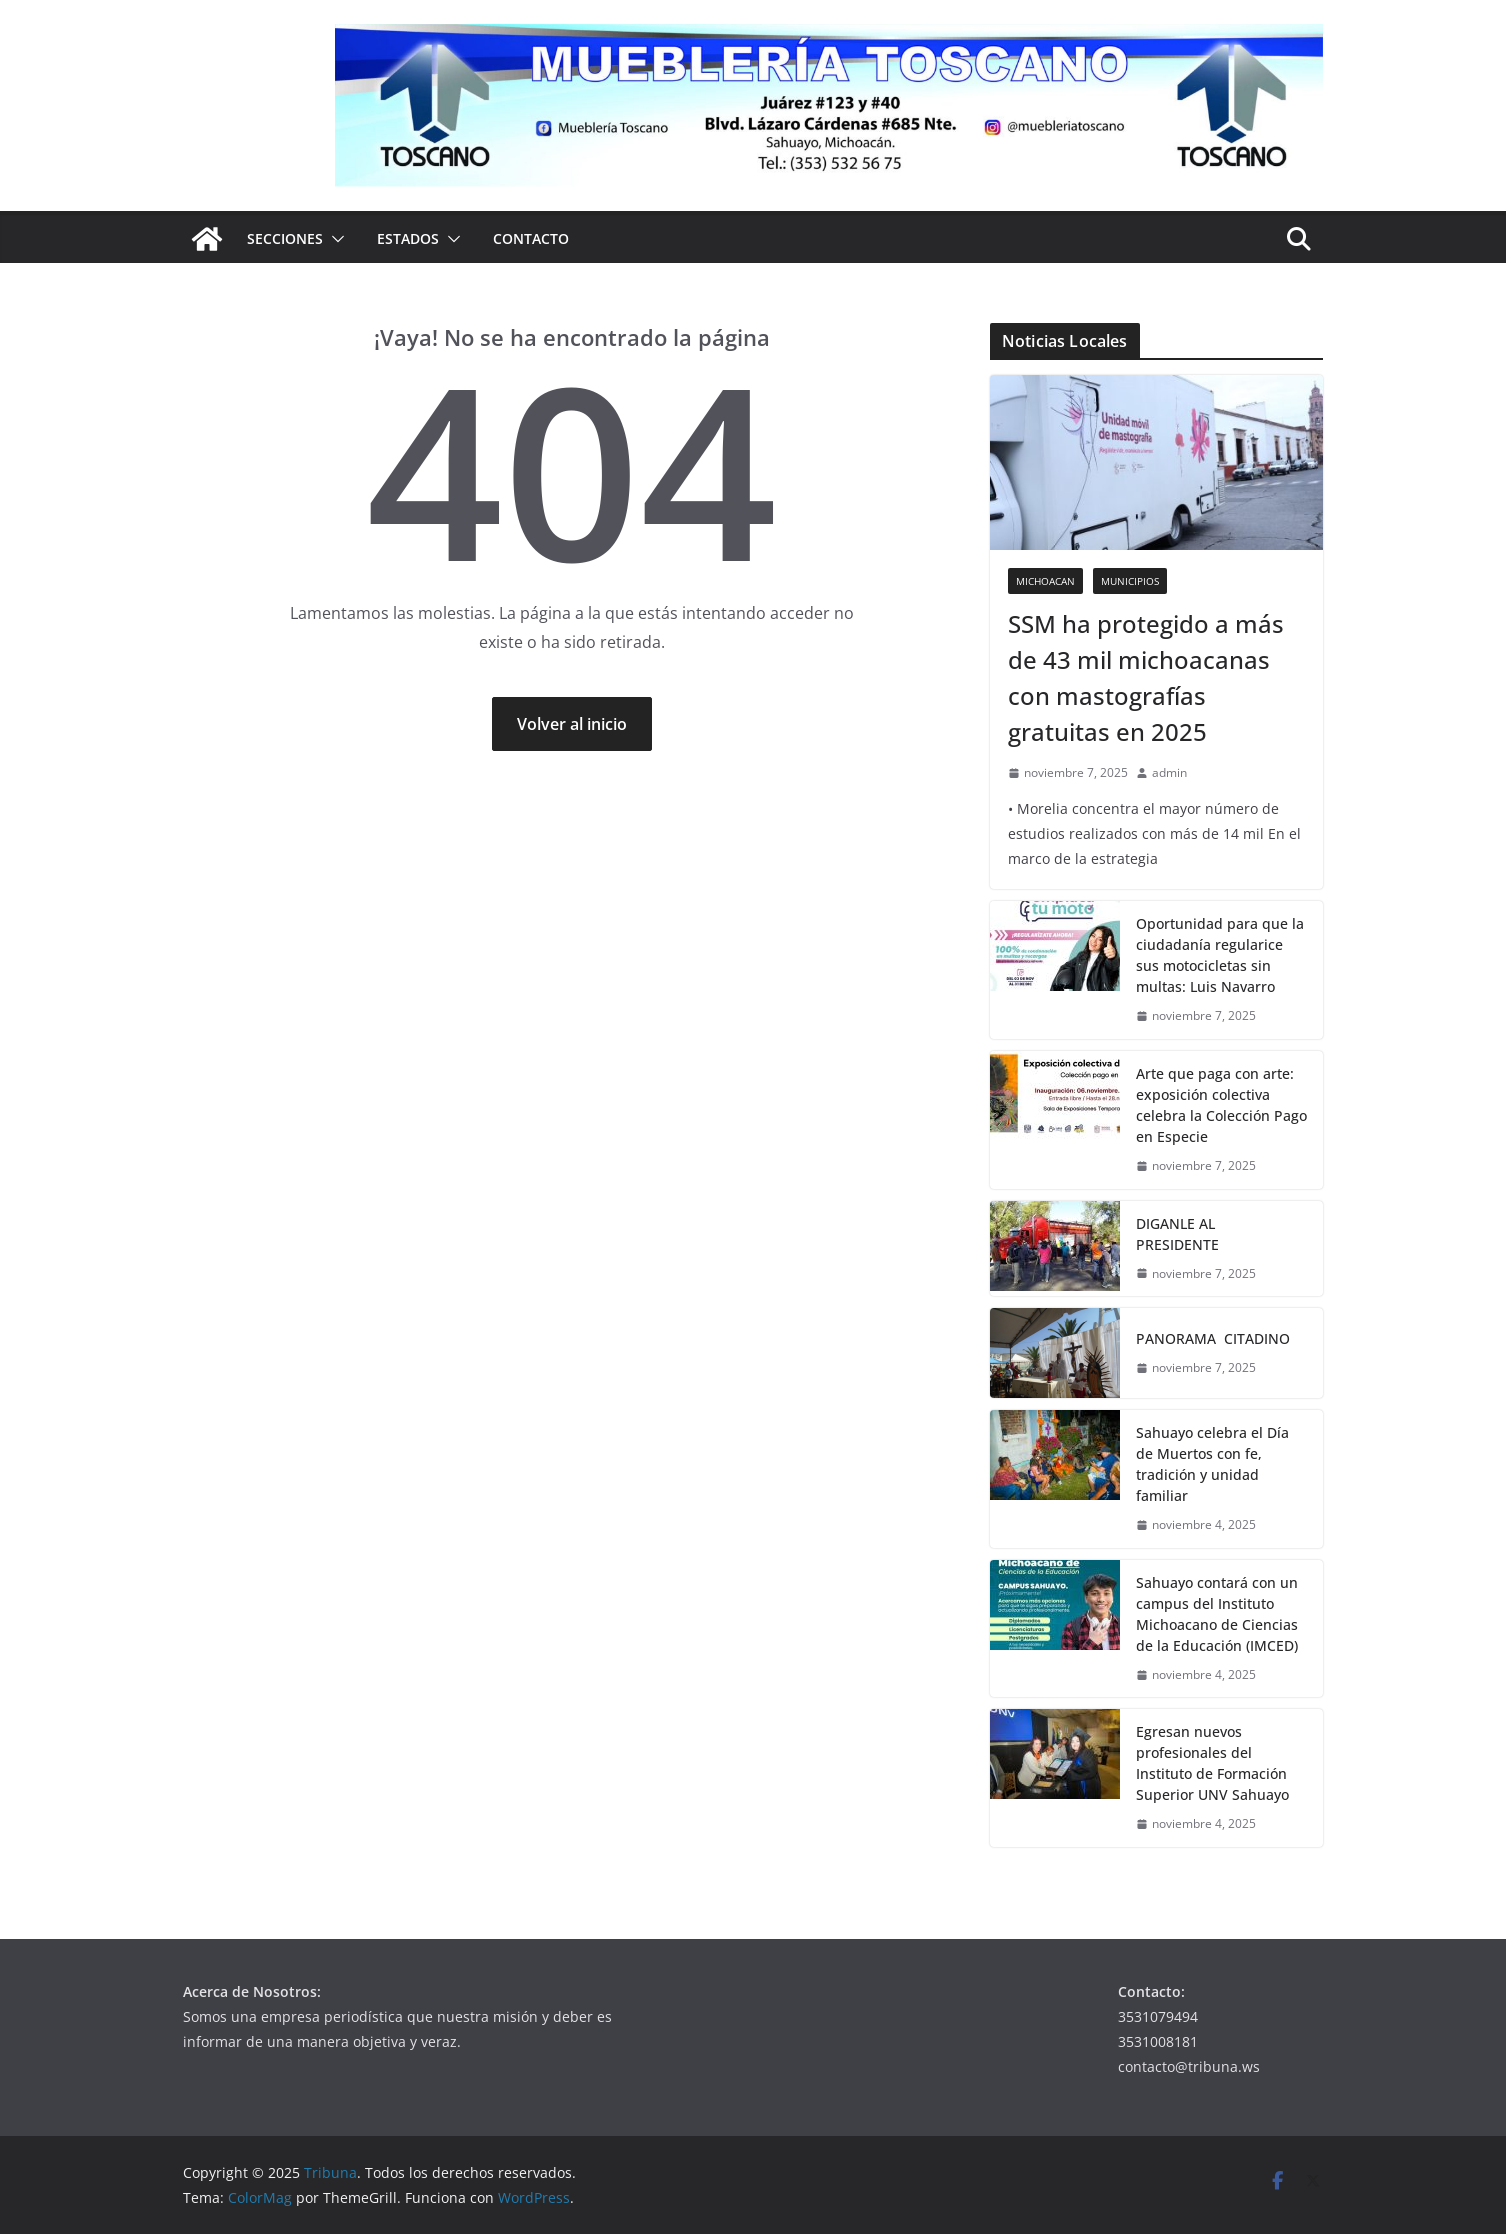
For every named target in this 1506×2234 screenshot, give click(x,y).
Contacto (531, 238)
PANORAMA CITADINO (1215, 1338)
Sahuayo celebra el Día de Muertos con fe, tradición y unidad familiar (1212, 1464)
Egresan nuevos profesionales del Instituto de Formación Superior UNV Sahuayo (1212, 1763)
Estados (408, 238)
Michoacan (1045, 581)
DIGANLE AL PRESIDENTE (1181, 1234)
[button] (334, 239)
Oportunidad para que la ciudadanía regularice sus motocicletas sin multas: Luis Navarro (1220, 955)
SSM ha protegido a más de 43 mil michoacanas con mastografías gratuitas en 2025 (1146, 677)
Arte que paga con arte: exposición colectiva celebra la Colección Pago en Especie (1221, 1105)
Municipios (1130, 581)
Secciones (285, 238)
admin (1169, 772)
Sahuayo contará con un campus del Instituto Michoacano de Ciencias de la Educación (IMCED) (1217, 1614)
